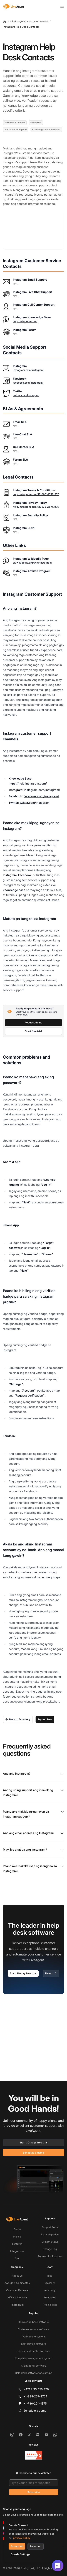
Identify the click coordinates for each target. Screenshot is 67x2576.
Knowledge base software (33, 2321)
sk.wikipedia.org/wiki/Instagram (32, 562)
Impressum (17, 2304)
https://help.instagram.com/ (28, 783)
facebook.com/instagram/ (28, 382)
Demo (51, 1973)
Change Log (50, 2248)
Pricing (17, 2236)
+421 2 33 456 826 (36, 2389)
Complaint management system (33, 2358)
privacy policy (21, 2537)
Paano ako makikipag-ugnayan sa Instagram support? (33, 1814)
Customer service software (33, 2329)
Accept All (17, 2546)
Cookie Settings (20, 2554)
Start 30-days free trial (33, 2142)
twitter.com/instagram (26, 395)
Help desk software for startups (33, 2372)
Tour (17, 2258)
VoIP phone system (33, 2336)
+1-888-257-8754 (35, 2396)
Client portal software (33, 2365)
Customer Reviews (17, 2290)
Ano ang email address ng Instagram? (33, 1833)
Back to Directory (17, 1719)
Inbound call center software (33, 2351)
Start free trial (33, 1031)
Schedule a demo (33, 2152)
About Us (17, 2275)
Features (17, 2243)
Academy (50, 2290)
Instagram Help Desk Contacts (21, 26)
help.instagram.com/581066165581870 (36, 494)
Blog (50, 2275)
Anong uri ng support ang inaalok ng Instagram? (33, 1792)
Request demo (33, 1022)
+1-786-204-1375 (35, 2403)
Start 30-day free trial (23, 1973)
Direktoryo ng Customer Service (29, 21)
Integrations (17, 2251)
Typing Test (50, 2304)
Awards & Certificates (17, 2282)
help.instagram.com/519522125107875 (36, 506)
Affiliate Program (17, 2297)
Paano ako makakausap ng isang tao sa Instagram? (33, 1868)
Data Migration (50, 2234)
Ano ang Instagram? (33, 1774)
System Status (49, 2241)
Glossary (50, 2282)
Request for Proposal (50, 2256)
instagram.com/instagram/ (28, 369)
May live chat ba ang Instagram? (33, 1850)
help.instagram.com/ (25, 321)
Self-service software (33, 2343)
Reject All (35, 2546)
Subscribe (33, 2492)
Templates (50, 2297)
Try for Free (45, 1719)
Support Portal (49, 2227)
